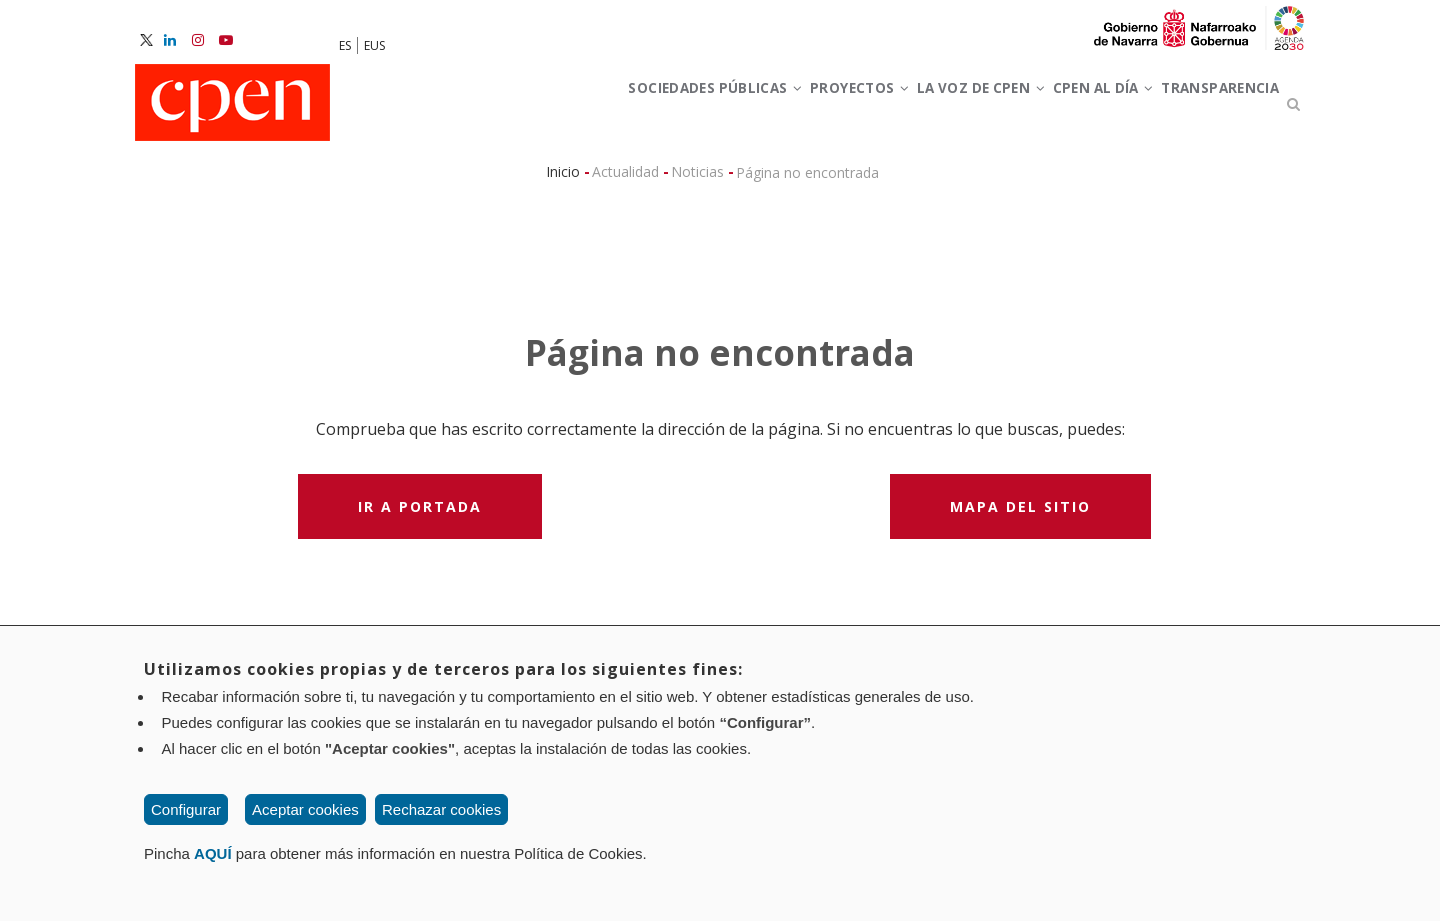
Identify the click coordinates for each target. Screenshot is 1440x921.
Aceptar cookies (305, 809)
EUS (374, 45)
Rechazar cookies (441, 809)
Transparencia (1207, 108)
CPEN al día (1064, 108)
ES (345, 45)
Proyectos (767, 108)
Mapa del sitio (1020, 515)
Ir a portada (420, 515)
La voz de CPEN (914, 108)
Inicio (563, 180)
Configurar (186, 809)
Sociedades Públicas (596, 108)
